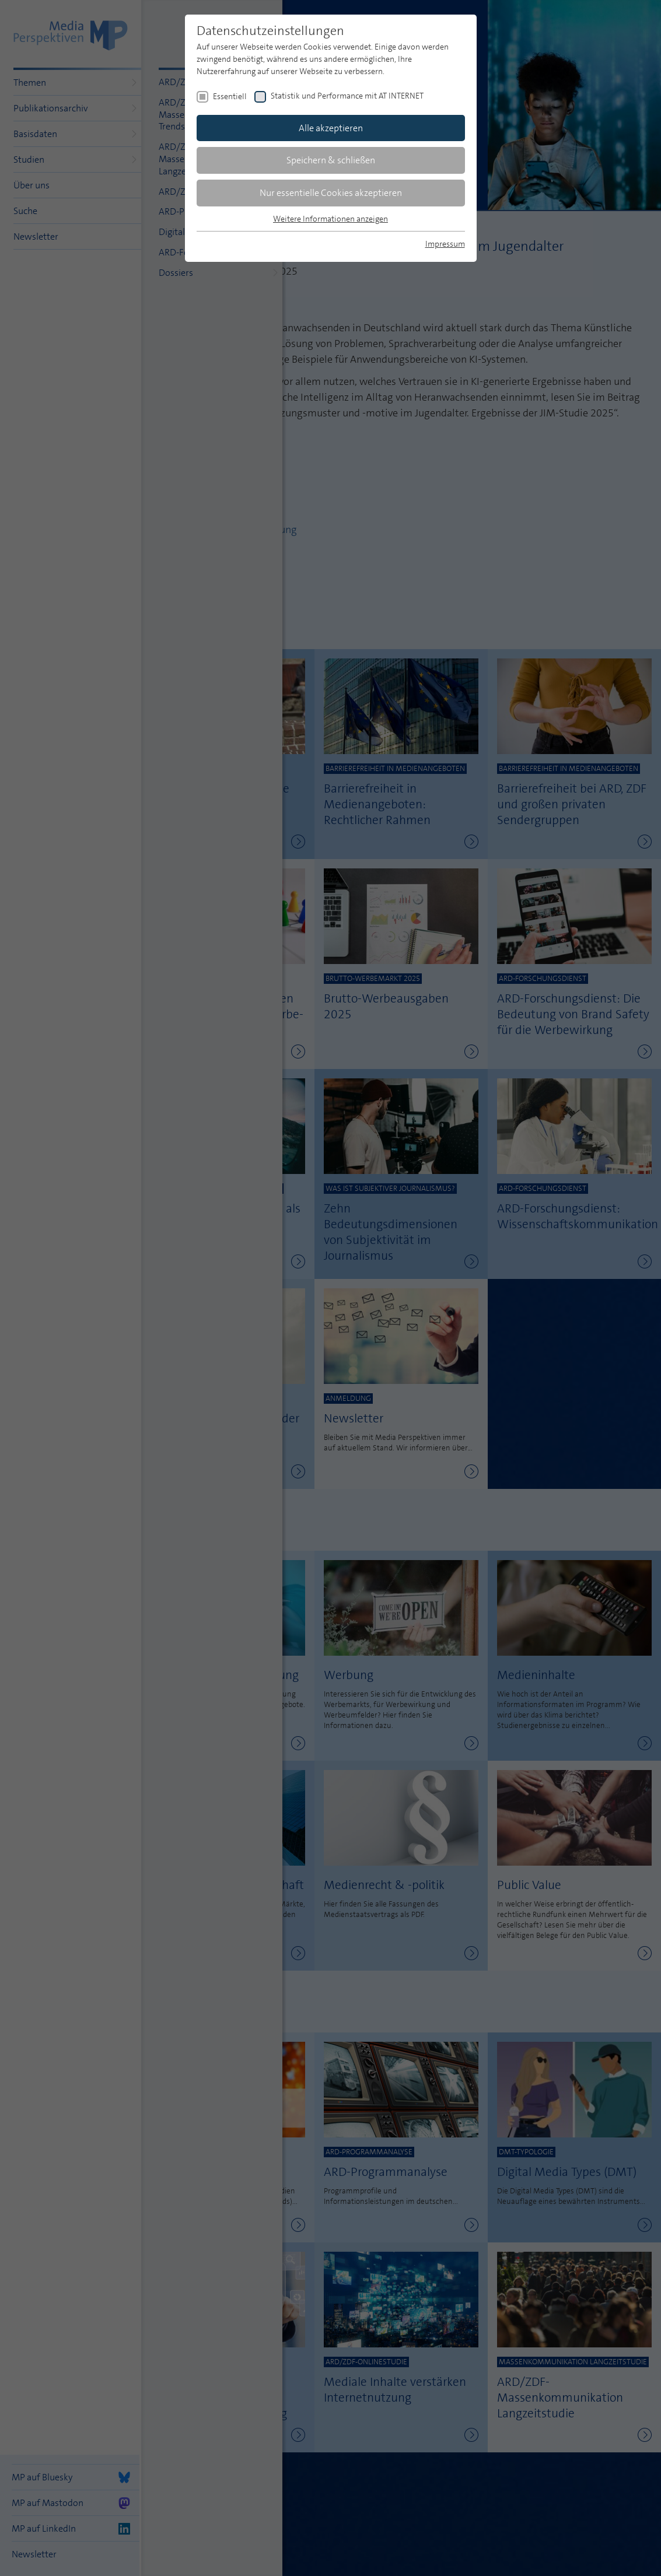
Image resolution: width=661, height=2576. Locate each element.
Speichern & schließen (330, 160)
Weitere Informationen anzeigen (330, 218)
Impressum (445, 244)
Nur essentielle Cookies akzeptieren (331, 193)
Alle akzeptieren (331, 128)
